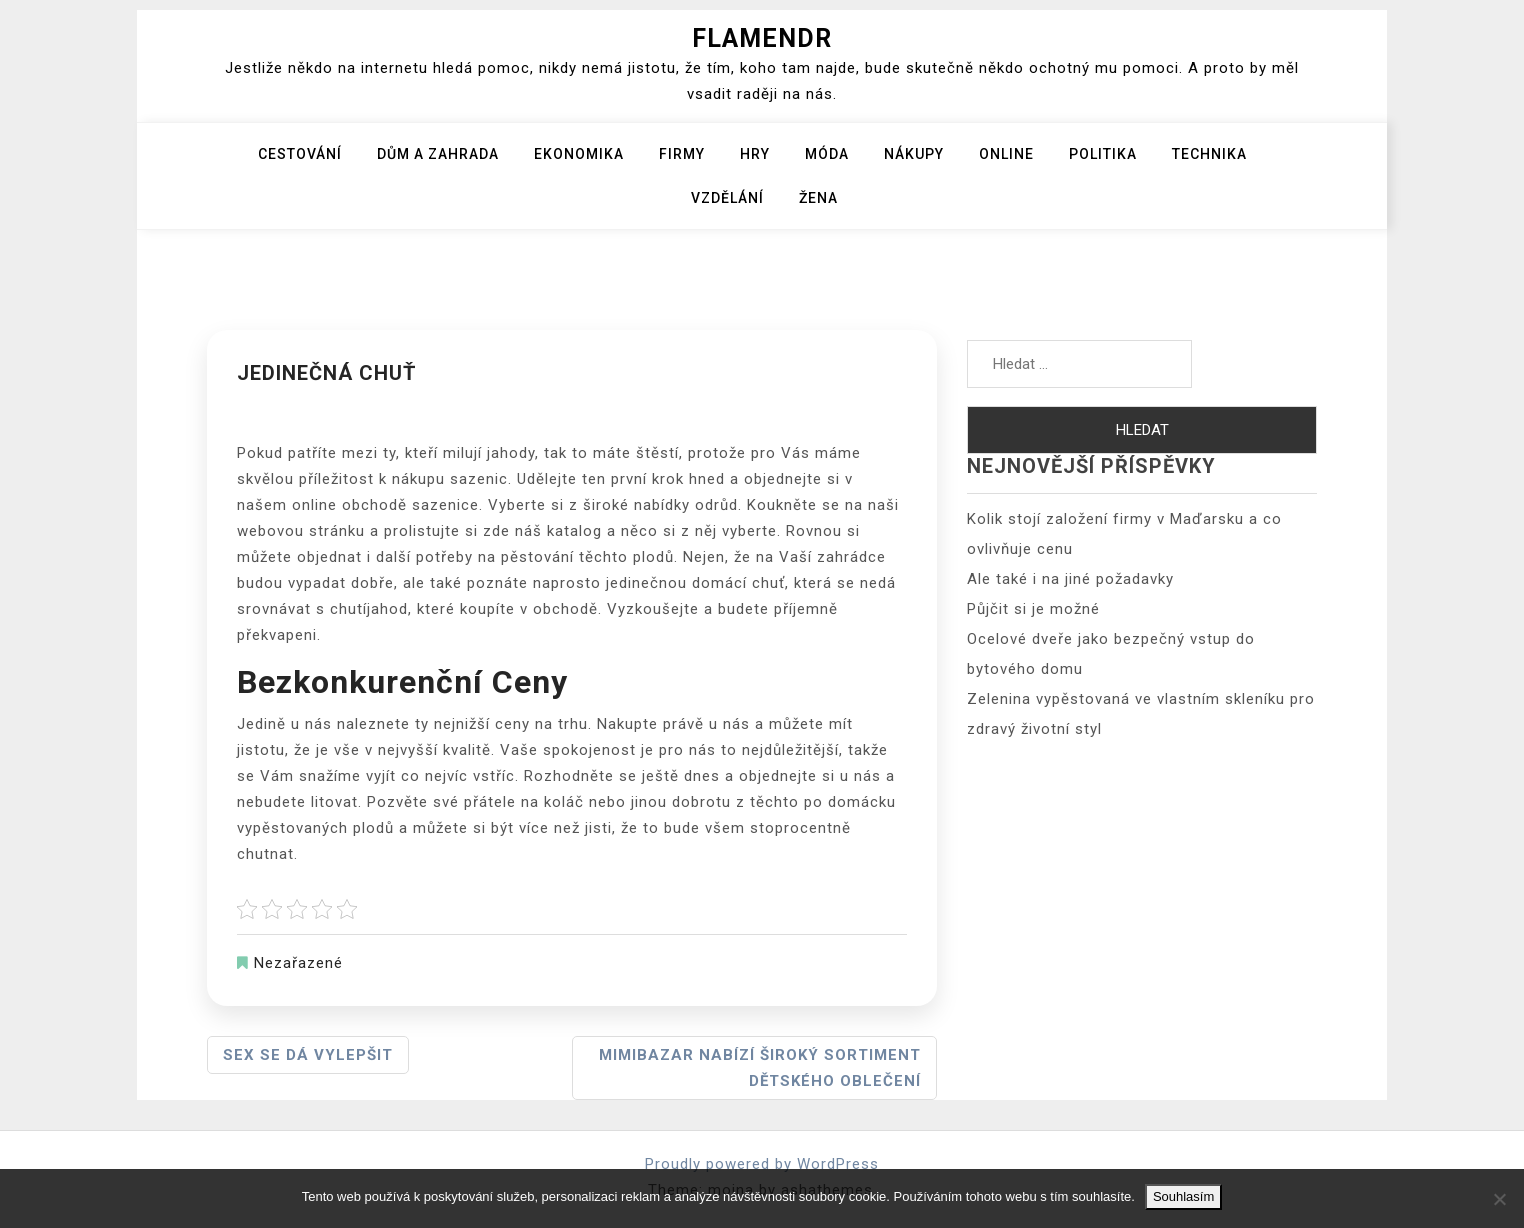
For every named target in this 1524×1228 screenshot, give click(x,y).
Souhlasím (1183, 1196)
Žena (818, 198)
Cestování (300, 154)
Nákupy (914, 154)
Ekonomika (579, 154)
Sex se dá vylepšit (308, 1055)
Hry (755, 154)
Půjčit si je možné (1033, 609)
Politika (1103, 154)
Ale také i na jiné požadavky (1070, 579)
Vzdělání (727, 198)
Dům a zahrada (438, 154)
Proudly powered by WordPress (762, 1164)
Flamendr (762, 38)
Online (1006, 154)
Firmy (682, 154)
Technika (1209, 154)
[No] (1499, 1199)
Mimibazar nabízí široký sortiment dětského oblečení (760, 1068)
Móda (827, 154)
